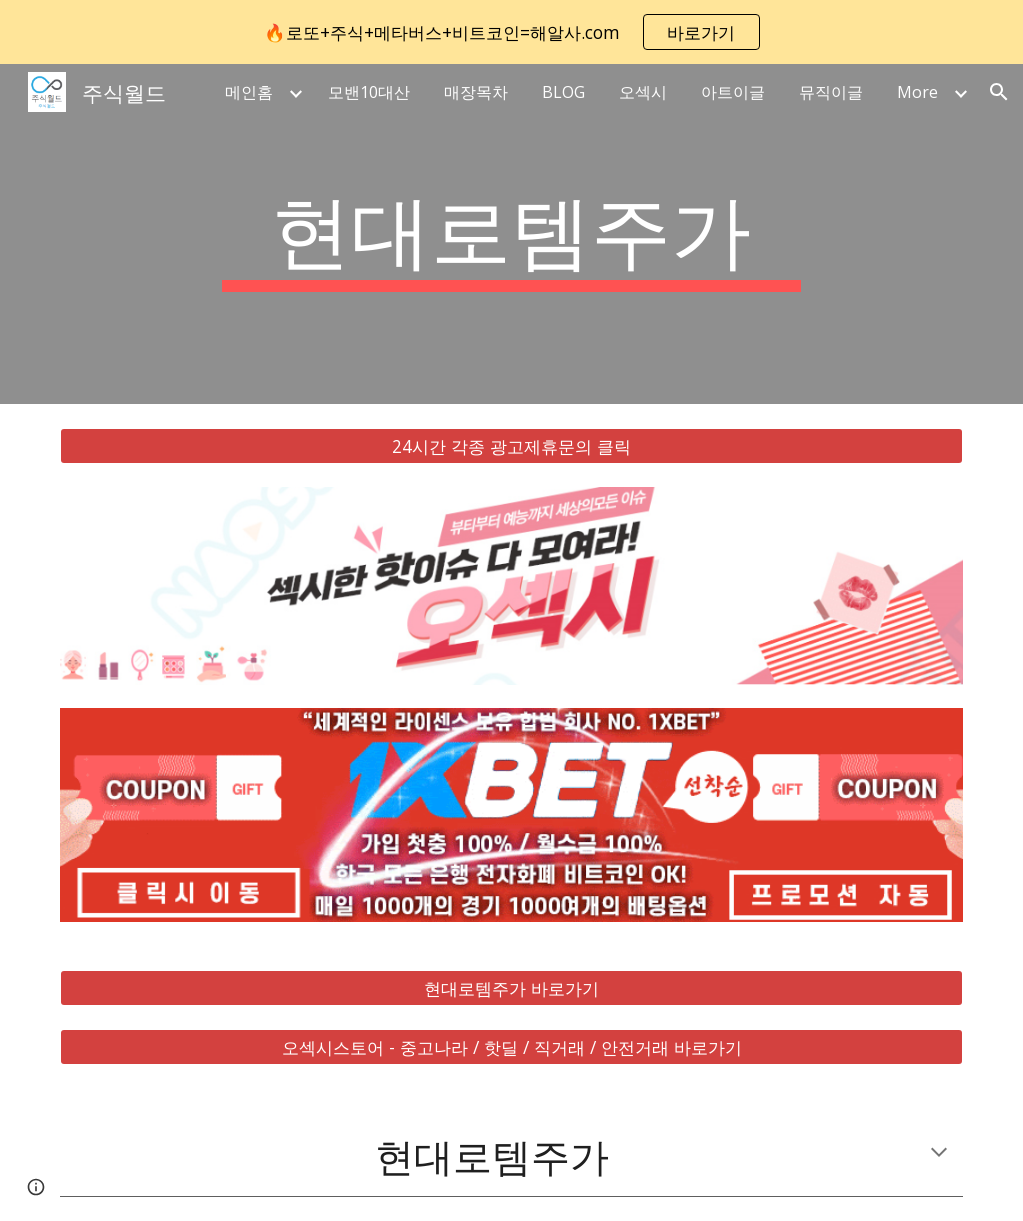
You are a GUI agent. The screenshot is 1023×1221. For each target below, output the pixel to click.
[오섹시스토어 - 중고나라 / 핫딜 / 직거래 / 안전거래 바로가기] (512, 1046)
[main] (511, 234)
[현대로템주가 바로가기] (512, 988)
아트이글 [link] (733, 92)
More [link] (917, 92)
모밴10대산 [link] (369, 92)
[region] (511, 32)
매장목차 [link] (476, 92)
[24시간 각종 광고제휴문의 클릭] (512, 446)
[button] (999, 92)
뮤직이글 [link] (831, 92)
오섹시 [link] (643, 92)
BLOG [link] (563, 92)
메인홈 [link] (249, 92)
